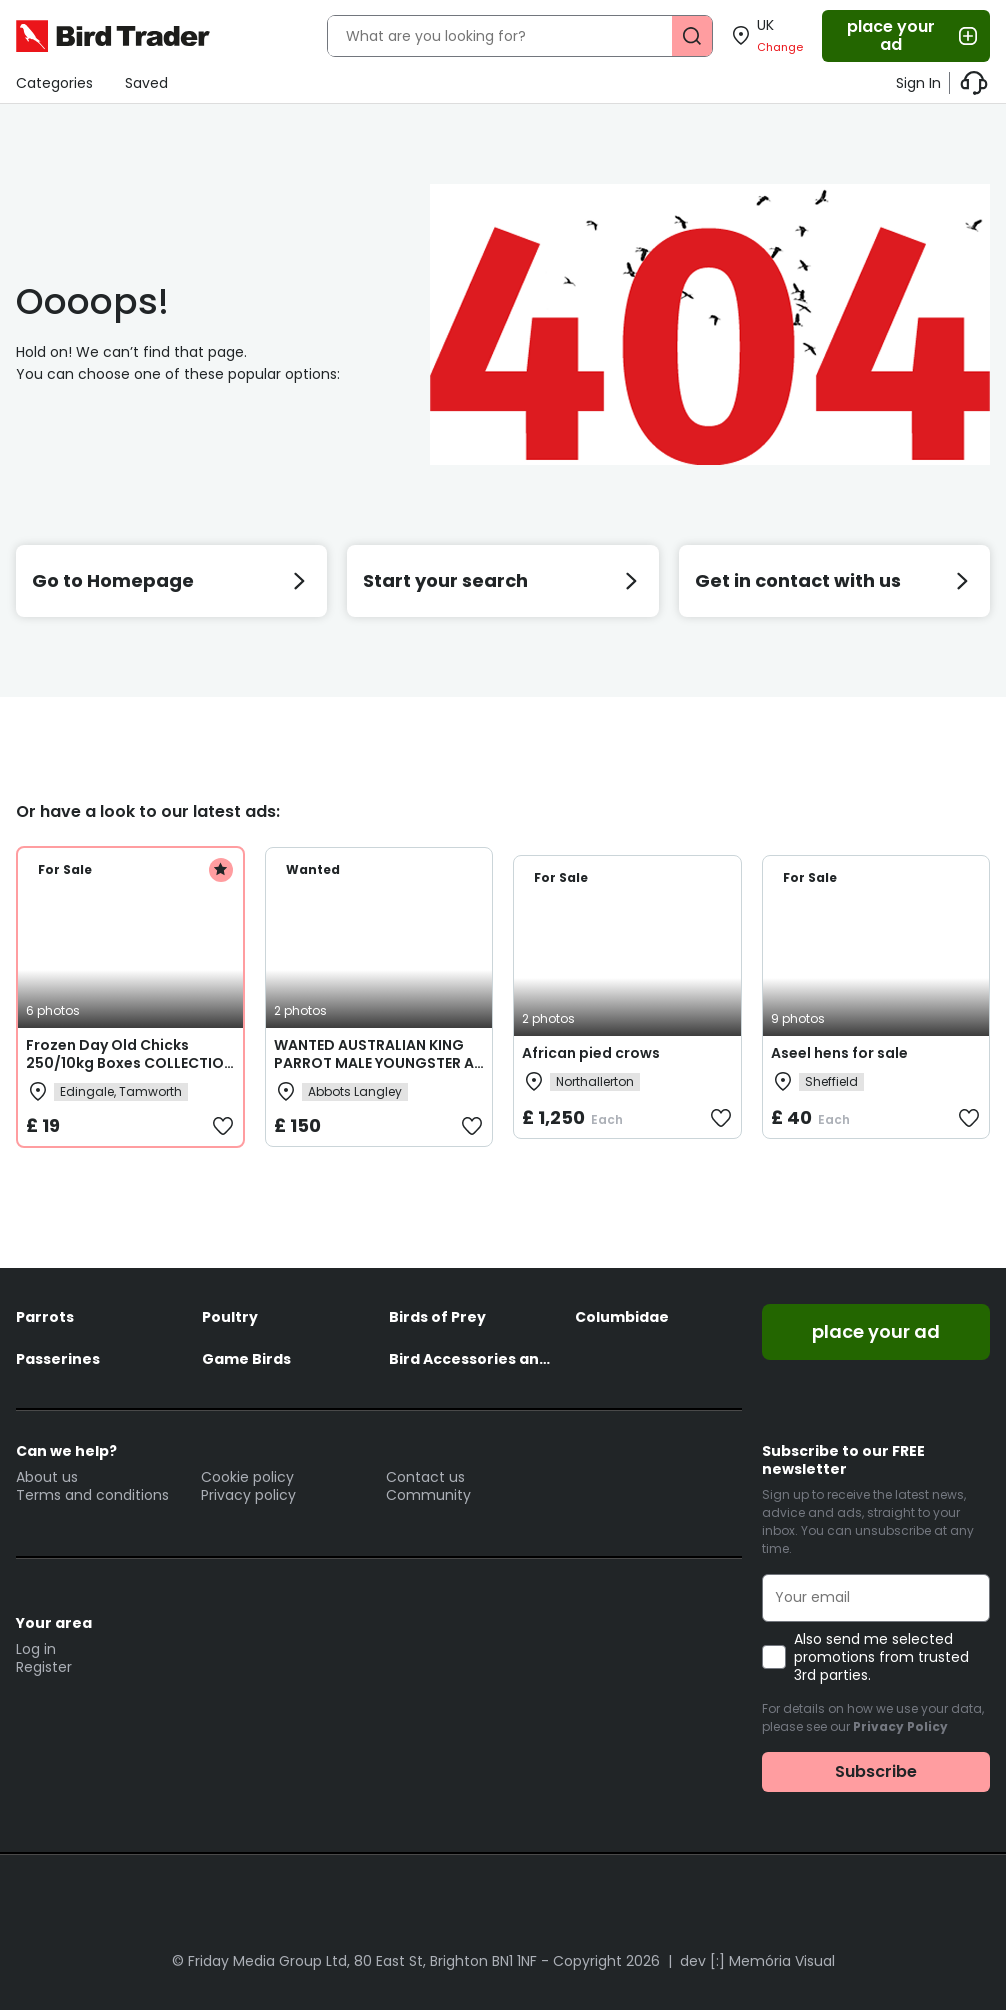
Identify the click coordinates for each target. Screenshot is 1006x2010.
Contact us (425, 1477)
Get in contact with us (834, 580)
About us (47, 1477)
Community (428, 1495)
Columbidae (622, 1317)
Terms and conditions (92, 1495)
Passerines (58, 1359)
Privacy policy (248, 1495)
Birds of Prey (437, 1317)
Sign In (918, 83)
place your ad (913, 35)
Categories (54, 83)
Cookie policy (247, 1477)
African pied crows (591, 1053)
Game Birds (246, 1359)
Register (44, 1667)
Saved (146, 83)
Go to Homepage (171, 580)
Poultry (230, 1317)
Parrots (45, 1317)
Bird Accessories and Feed (472, 1359)
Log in (36, 1649)
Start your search (502, 580)
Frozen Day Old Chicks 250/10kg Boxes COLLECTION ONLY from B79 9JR (130, 1063)
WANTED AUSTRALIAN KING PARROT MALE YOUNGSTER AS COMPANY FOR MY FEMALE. (378, 1063)
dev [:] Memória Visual (757, 1961)
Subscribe (876, 1771)
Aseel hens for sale (839, 1053)
